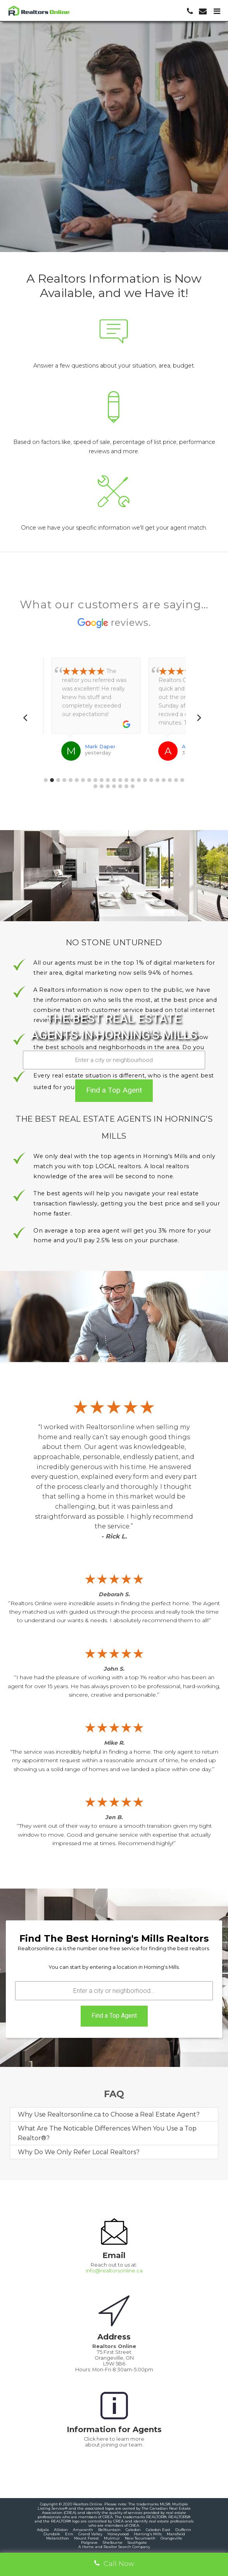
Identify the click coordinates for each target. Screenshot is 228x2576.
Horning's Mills (148, 2534)
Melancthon (57, 2538)
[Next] (200, 717)
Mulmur (112, 2538)
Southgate (137, 2542)
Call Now (114, 2563)
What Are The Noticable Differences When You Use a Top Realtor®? (107, 2133)
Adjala (43, 2530)
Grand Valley (90, 2534)
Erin (69, 2534)
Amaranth (83, 2530)
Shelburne (113, 2542)
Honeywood (118, 2534)
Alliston (61, 2530)
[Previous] (27, 717)
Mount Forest (86, 2538)
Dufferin (183, 2530)
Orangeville (171, 2538)
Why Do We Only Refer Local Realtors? (79, 2152)
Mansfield (176, 2534)
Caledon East (158, 2530)
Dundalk (51, 2534)
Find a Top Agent (114, 1090)
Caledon (133, 2530)
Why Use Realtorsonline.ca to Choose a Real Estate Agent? (109, 2114)
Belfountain (109, 2530)
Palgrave (89, 2542)
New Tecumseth (140, 2538)
